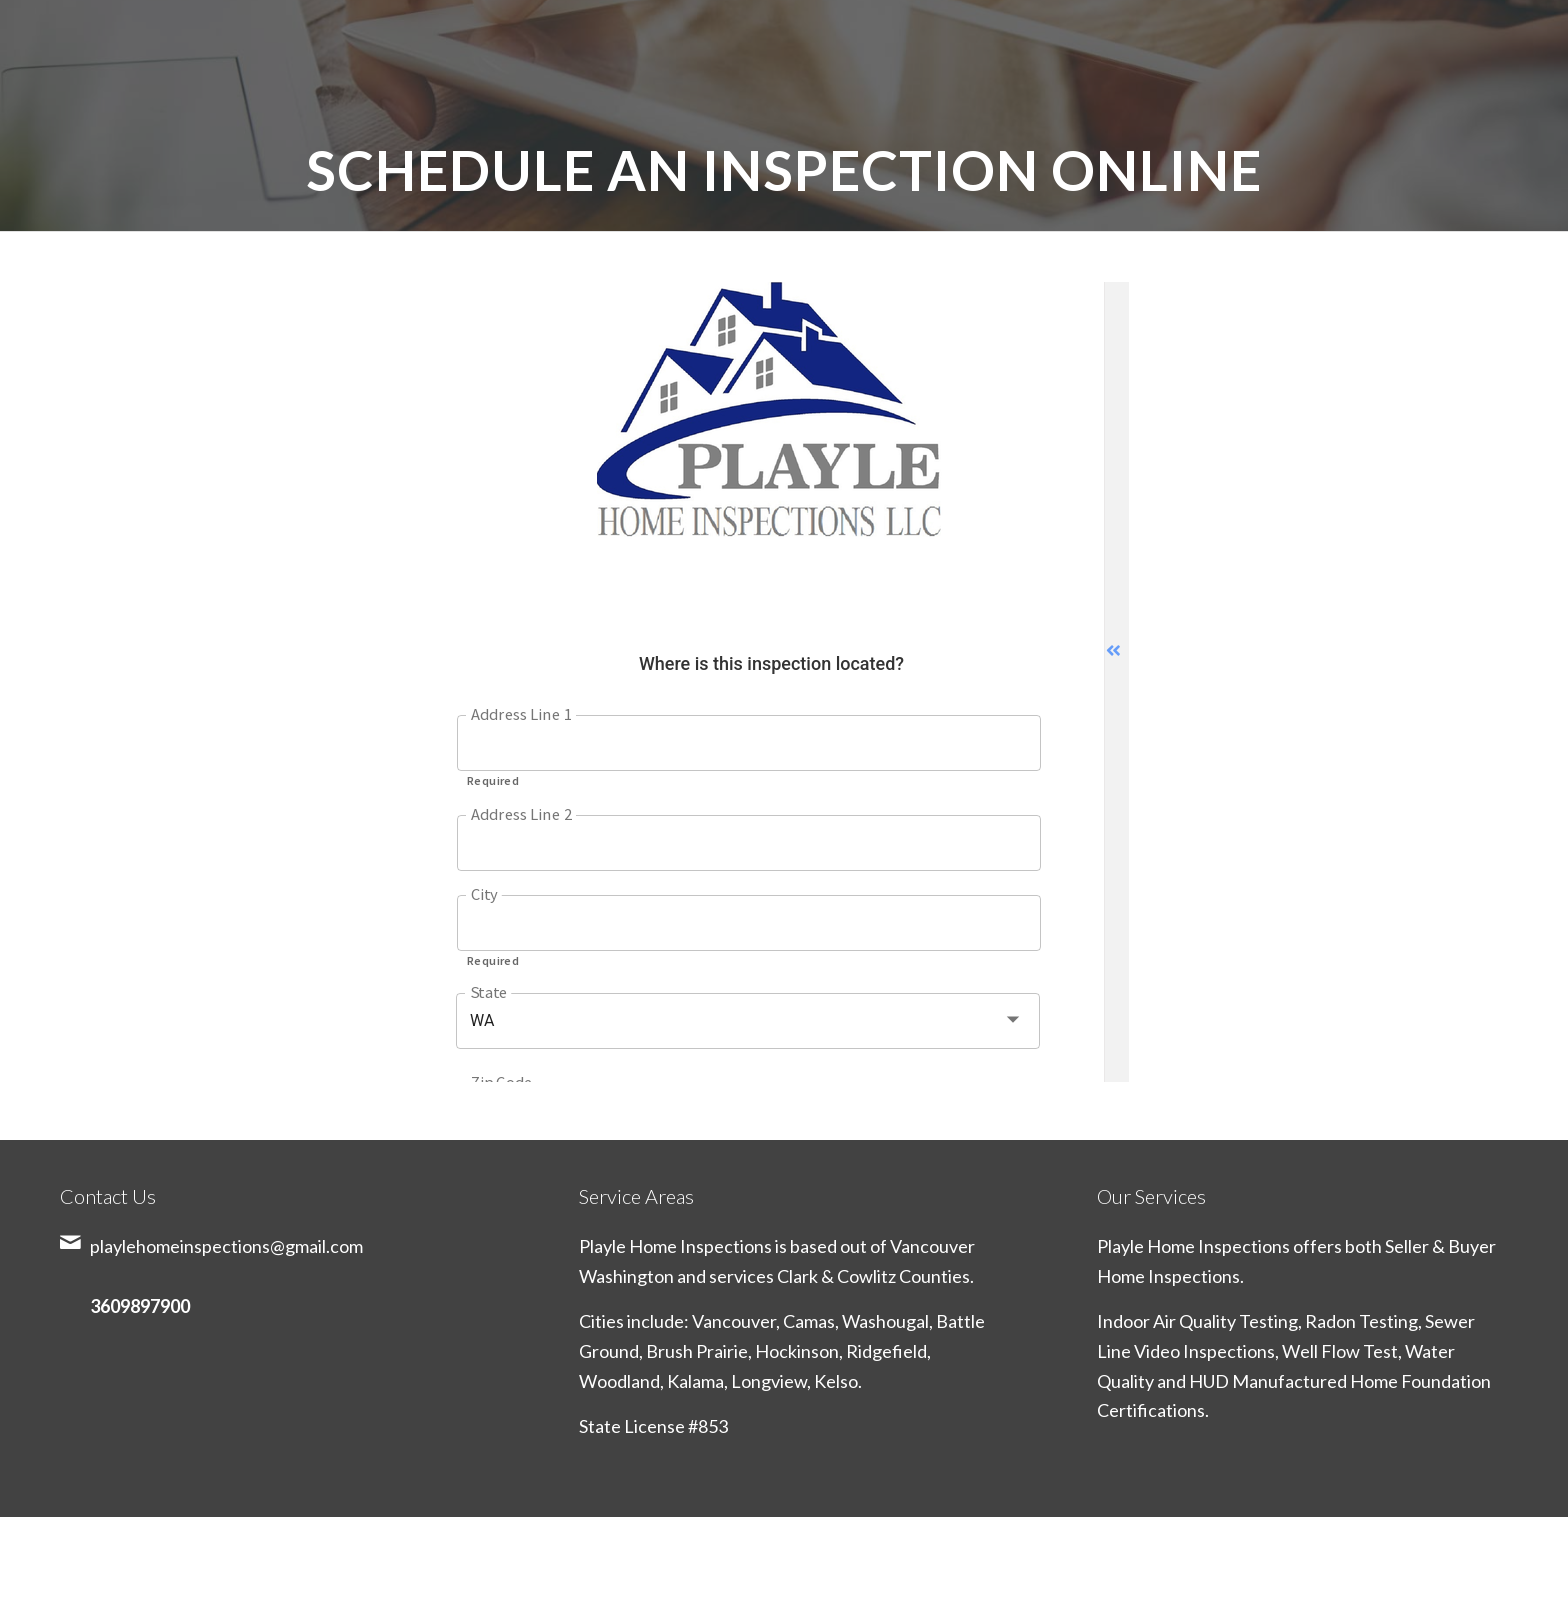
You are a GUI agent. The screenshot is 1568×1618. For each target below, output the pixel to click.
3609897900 (140, 1306)
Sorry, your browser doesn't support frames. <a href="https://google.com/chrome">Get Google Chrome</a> (784, 682)
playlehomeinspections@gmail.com (226, 1246)
